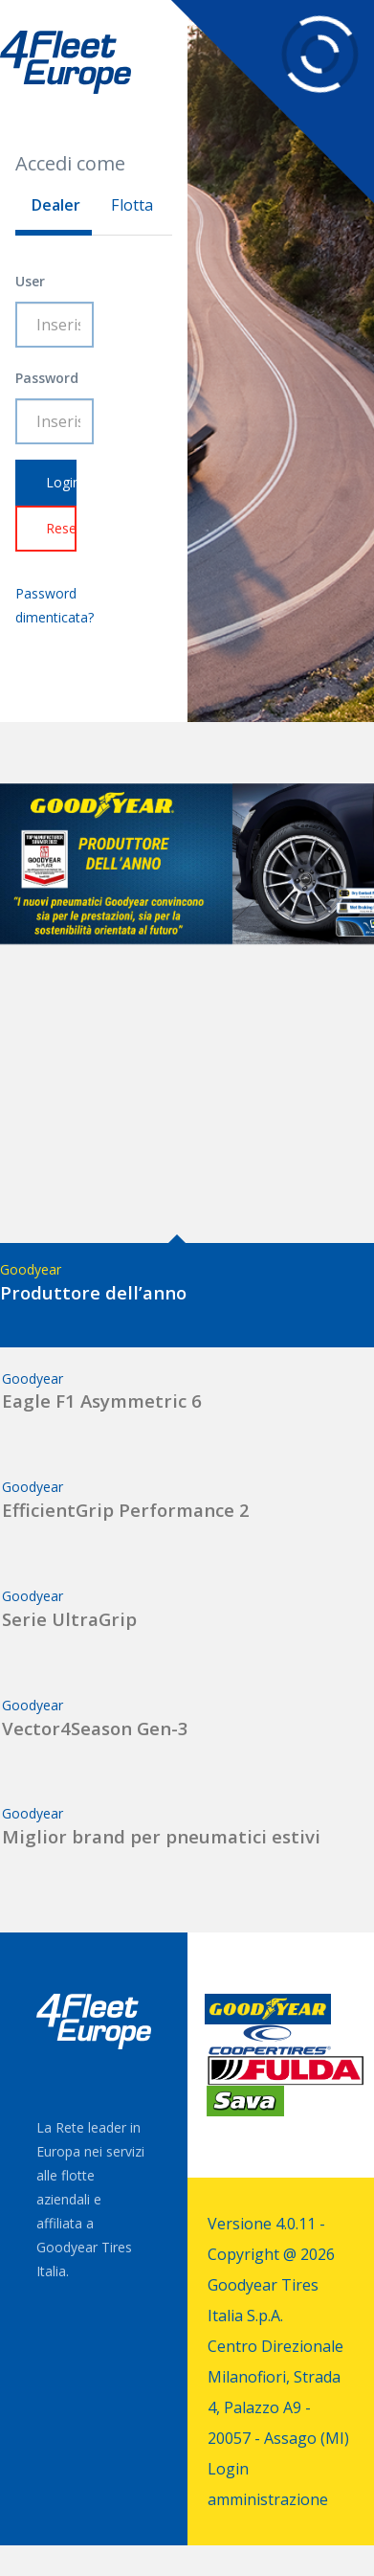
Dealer (55, 204)
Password (46, 378)
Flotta (132, 204)
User (30, 281)
